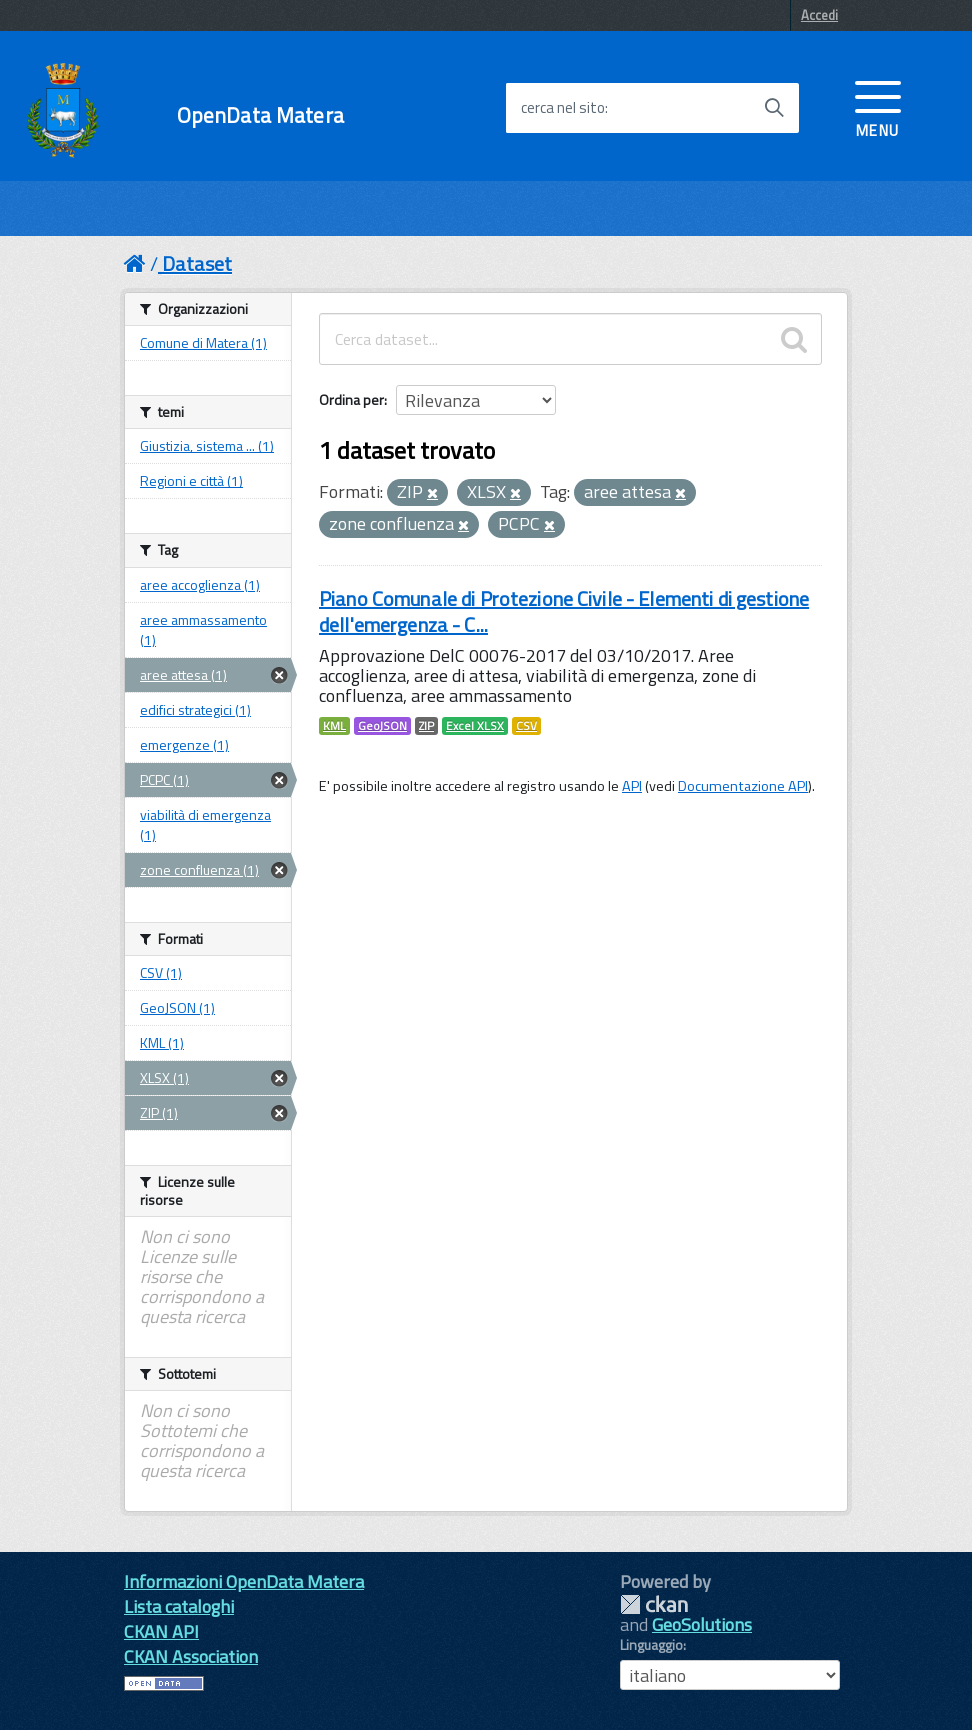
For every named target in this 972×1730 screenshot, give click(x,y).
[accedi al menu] (878, 107)
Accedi (819, 15)
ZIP (426, 726)
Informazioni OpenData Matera (244, 1581)
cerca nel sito (563, 108)
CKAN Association (191, 1656)
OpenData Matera (260, 115)
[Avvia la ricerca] (774, 108)
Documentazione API (743, 786)
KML (334, 726)
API (632, 786)
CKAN (654, 1604)
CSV (526, 726)
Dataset (197, 263)
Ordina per (351, 399)
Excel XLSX (475, 726)
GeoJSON (382, 726)
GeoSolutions (702, 1624)
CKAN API (161, 1631)
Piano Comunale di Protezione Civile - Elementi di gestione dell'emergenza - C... (564, 611)
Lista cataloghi (179, 1606)
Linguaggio (651, 1645)
